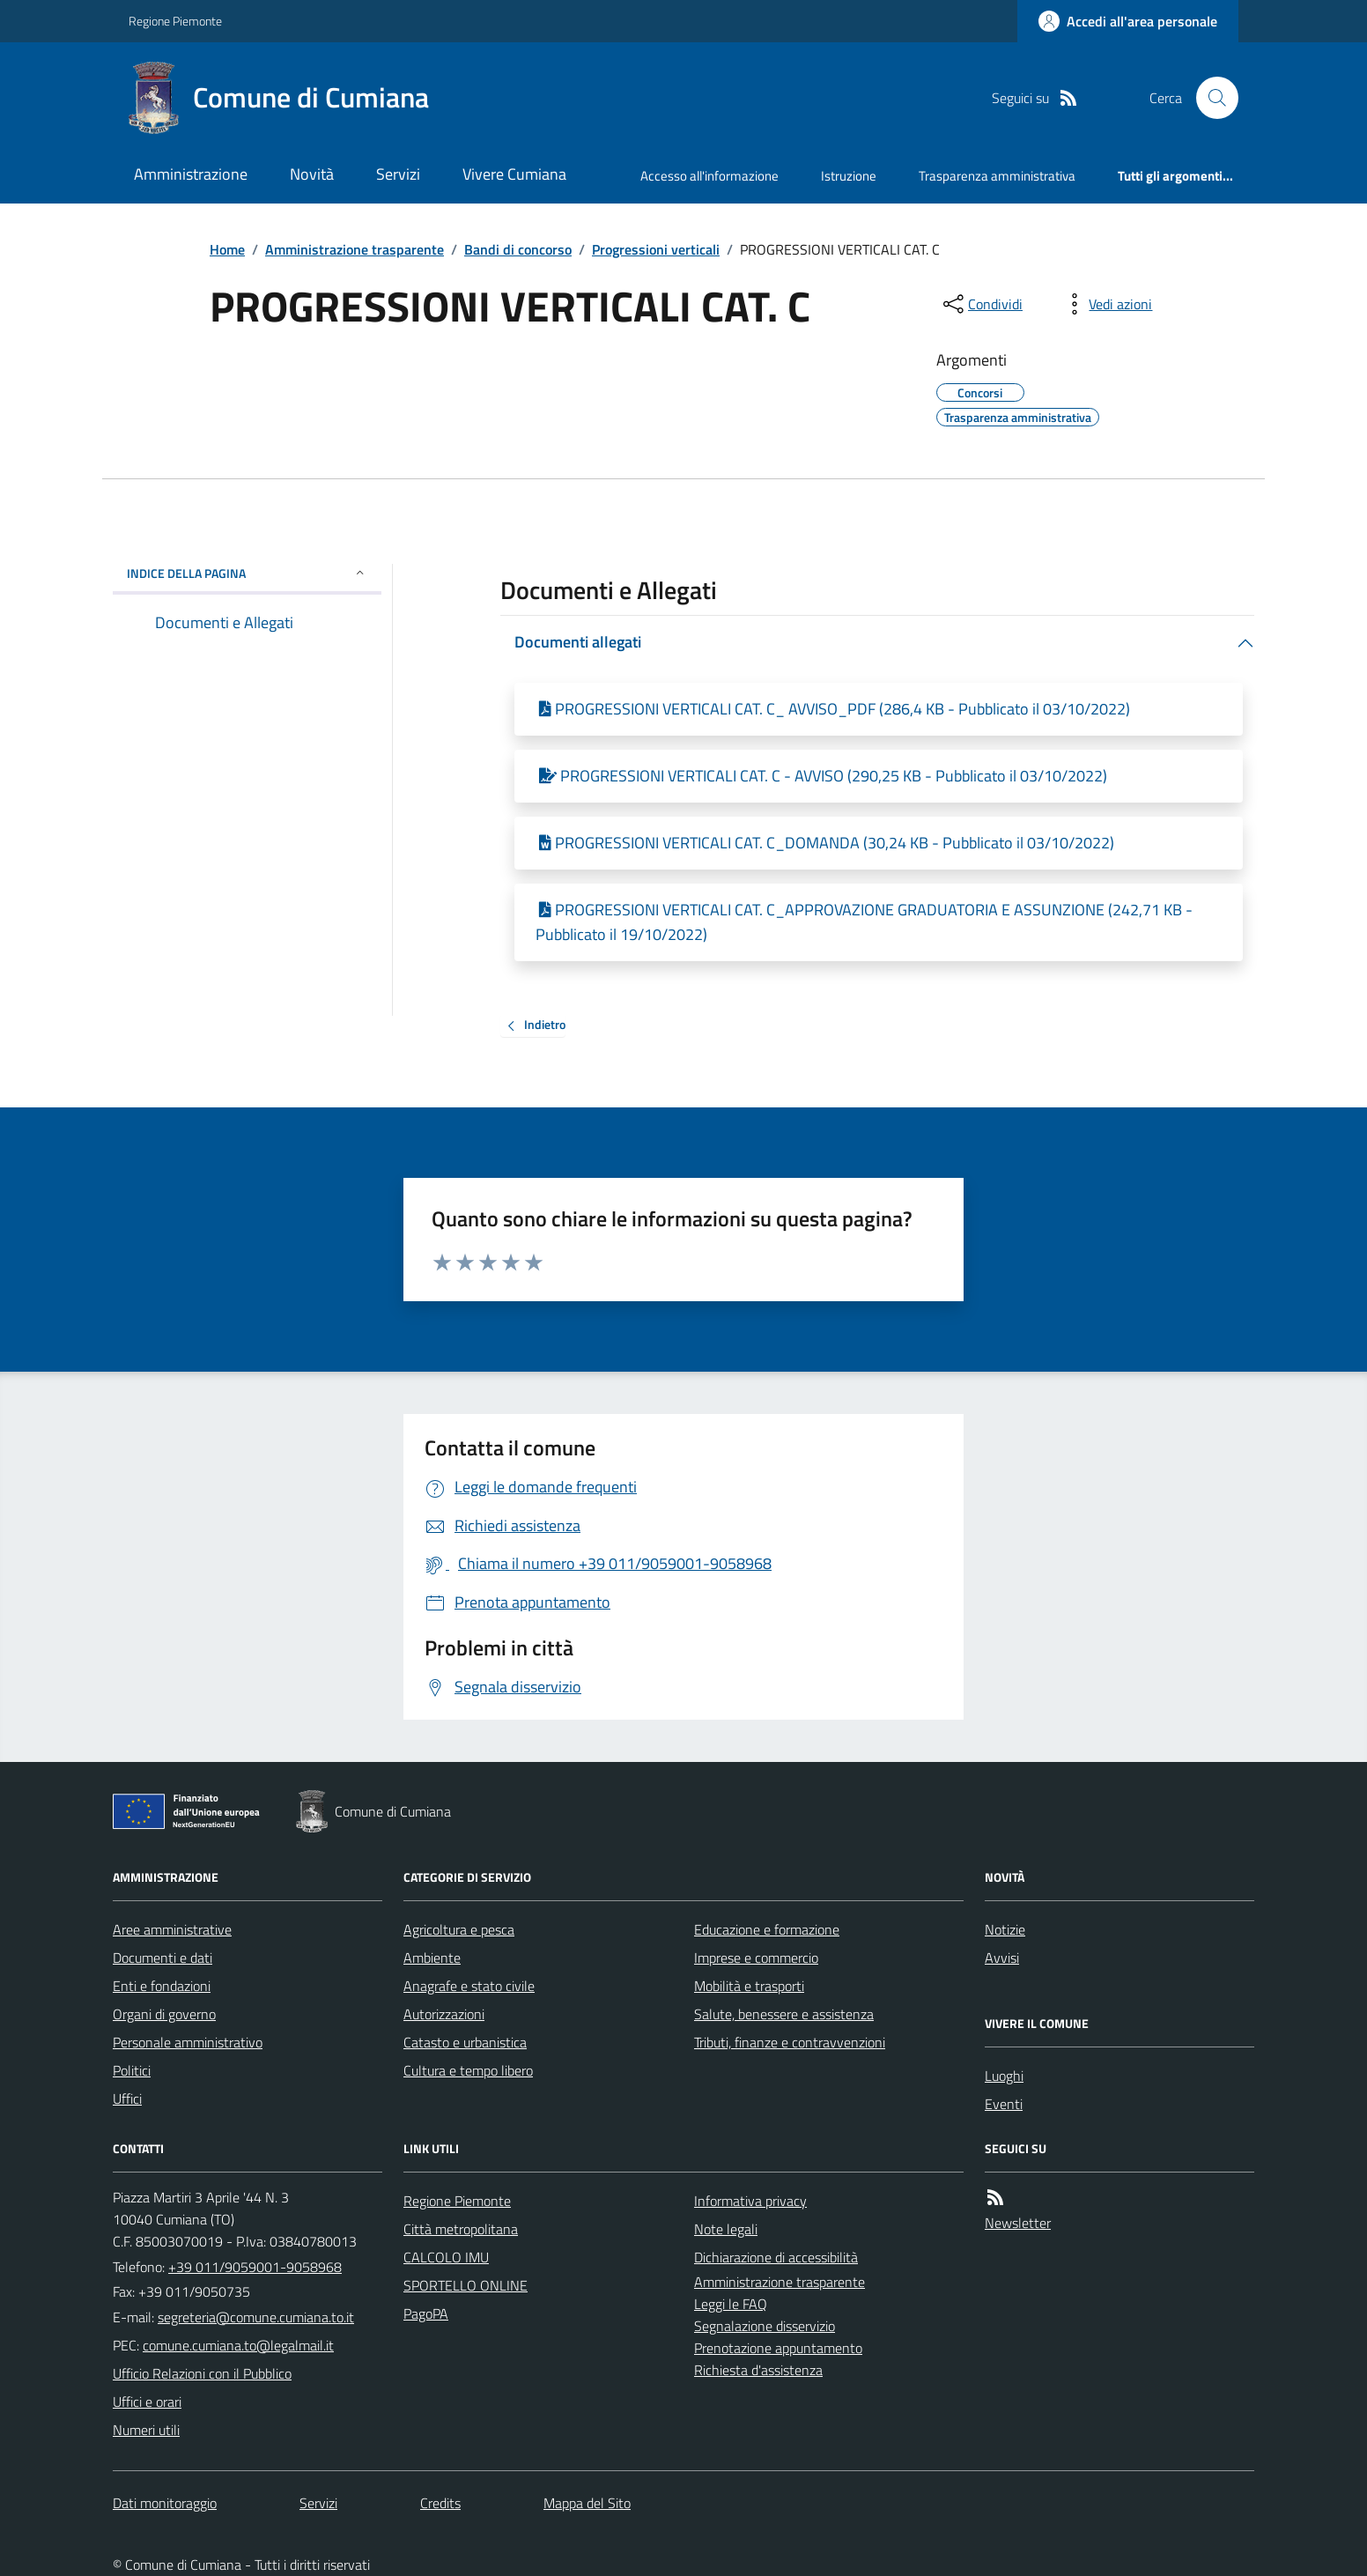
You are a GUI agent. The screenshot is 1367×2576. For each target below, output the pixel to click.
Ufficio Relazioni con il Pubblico (202, 2373)
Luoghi (1004, 2075)
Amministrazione (191, 174)
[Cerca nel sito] (1210, 98)
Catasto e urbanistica (465, 2042)
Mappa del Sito (587, 2502)
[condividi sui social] (981, 304)
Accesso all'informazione (709, 176)
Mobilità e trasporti (749, 1985)
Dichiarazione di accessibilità (776, 2257)
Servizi (398, 174)
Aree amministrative (172, 1929)
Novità (312, 174)
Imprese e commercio (756, 1957)
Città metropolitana (460, 2228)
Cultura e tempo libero (468, 2070)
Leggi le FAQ (730, 2303)
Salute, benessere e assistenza (784, 2014)
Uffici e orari (147, 2401)
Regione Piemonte (175, 20)
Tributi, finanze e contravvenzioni (789, 2042)
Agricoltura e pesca (458, 1929)
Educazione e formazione (766, 1929)
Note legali (725, 2228)
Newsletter (1018, 2222)
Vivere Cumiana (514, 174)
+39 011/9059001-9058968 (255, 2266)
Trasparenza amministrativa (997, 176)
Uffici (127, 2098)
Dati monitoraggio (165, 2502)
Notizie (1005, 1929)
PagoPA (425, 2313)
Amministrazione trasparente (354, 249)
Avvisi (1002, 1957)
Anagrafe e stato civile (469, 1985)
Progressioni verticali (656, 249)
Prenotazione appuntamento (778, 2347)
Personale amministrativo (187, 2042)
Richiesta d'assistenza (758, 2369)
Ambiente (432, 1957)
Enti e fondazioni (162, 1985)
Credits (440, 2502)
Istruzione (848, 176)
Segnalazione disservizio (764, 2325)
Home (227, 249)
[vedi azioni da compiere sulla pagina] (1106, 304)
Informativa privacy (750, 2200)
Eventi (1004, 2103)
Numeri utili (146, 2429)
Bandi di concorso (518, 249)
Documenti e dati (162, 1957)
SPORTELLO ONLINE (465, 2285)
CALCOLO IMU (446, 2257)
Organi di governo (164, 2014)
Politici (132, 2070)
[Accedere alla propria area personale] (1127, 21)
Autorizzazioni (443, 2014)
